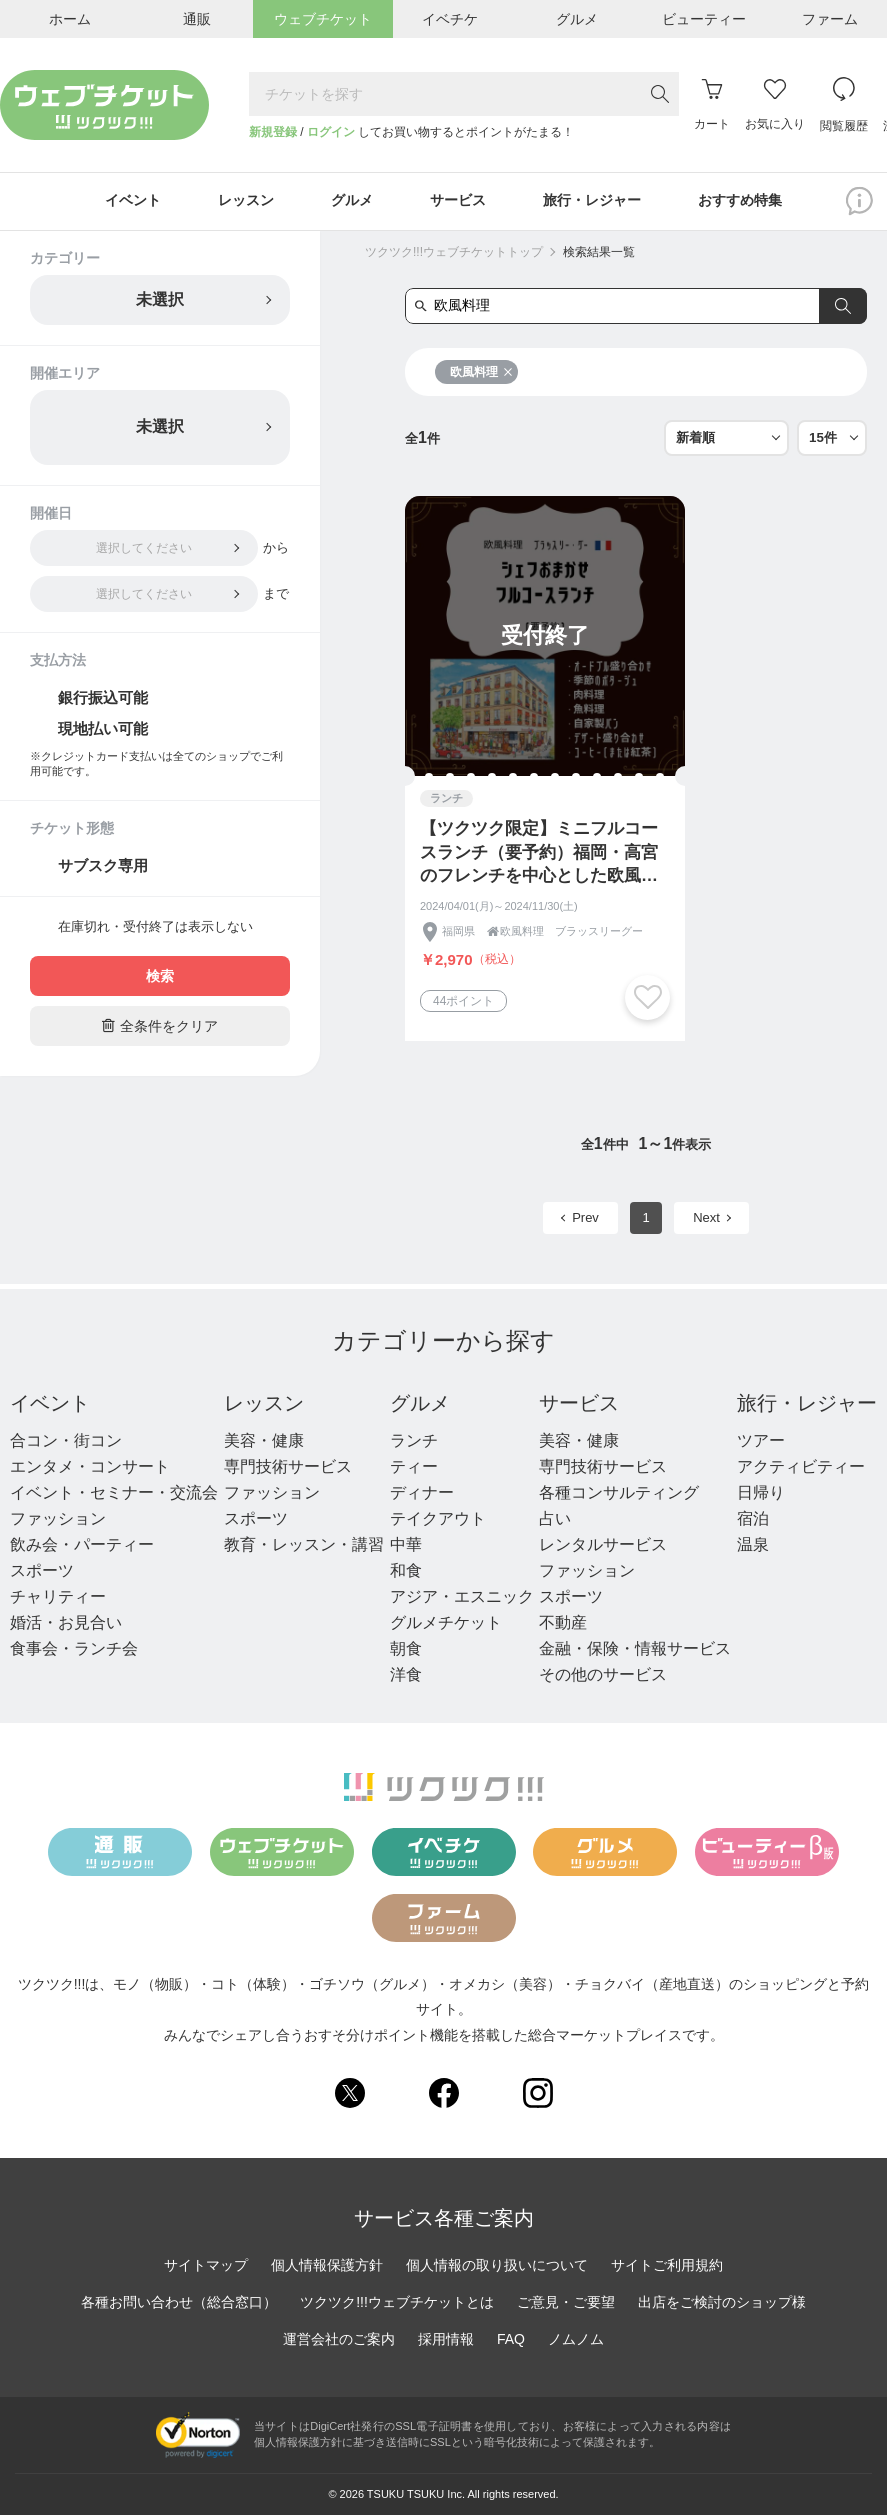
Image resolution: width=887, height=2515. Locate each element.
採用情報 (446, 2340)
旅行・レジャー (807, 1404)
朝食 (406, 1649)
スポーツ (42, 1571)
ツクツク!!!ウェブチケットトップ (454, 253)
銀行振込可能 (103, 698)
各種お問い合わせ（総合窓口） (179, 2303)
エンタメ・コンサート (90, 1467)
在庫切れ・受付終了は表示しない (155, 927)
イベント (50, 1404)
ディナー (422, 1493)
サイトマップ (206, 2266)
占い (555, 1519)
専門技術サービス (288, 1467)
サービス (579, 1404)
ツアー (761, 1441)
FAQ (511, 2340)
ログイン (331, 132)
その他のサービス (603, 1675)
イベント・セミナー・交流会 (114, 1493)
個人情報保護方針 (327, 2266)
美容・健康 (264, 1441)
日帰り (761, 1493)
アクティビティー (801, 1467)
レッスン (264, 1404)
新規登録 (273, 132)
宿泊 (753, 1519)
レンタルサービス (603, 1545)
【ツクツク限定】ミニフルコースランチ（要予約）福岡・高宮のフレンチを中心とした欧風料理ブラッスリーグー (539, 854)
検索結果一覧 (599, 253)
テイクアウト (438, 1519)
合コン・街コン (66, 1441)
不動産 (563, 1623)
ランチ (414, 1441)
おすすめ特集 (743, 202)
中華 (406, 1545)
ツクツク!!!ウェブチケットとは (397, 2303)
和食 (406, 1571)
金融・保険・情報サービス (635, 1649)
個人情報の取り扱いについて (497, 2266)
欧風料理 (481, 373)
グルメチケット (446, 1623)
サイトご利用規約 (667, 2266)
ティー (414, 1467)
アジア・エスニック (462, 1597)
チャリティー (58, 1597)
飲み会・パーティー (82, 1545)
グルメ (420, 1404)
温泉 (753, 1545)
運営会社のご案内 (339, 2340)
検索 (160, 977)
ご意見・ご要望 (566, 2303)
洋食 (406, 1675)
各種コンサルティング (619, 1493)
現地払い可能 (103, 729)
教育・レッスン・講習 (304, 1545)
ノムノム (576, 2340)
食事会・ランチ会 (74, 1649)
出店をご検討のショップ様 (722, 2303)
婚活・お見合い (66, 1623)
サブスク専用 (103, 866)
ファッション (58, 1519)
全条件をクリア (160, 1026)
